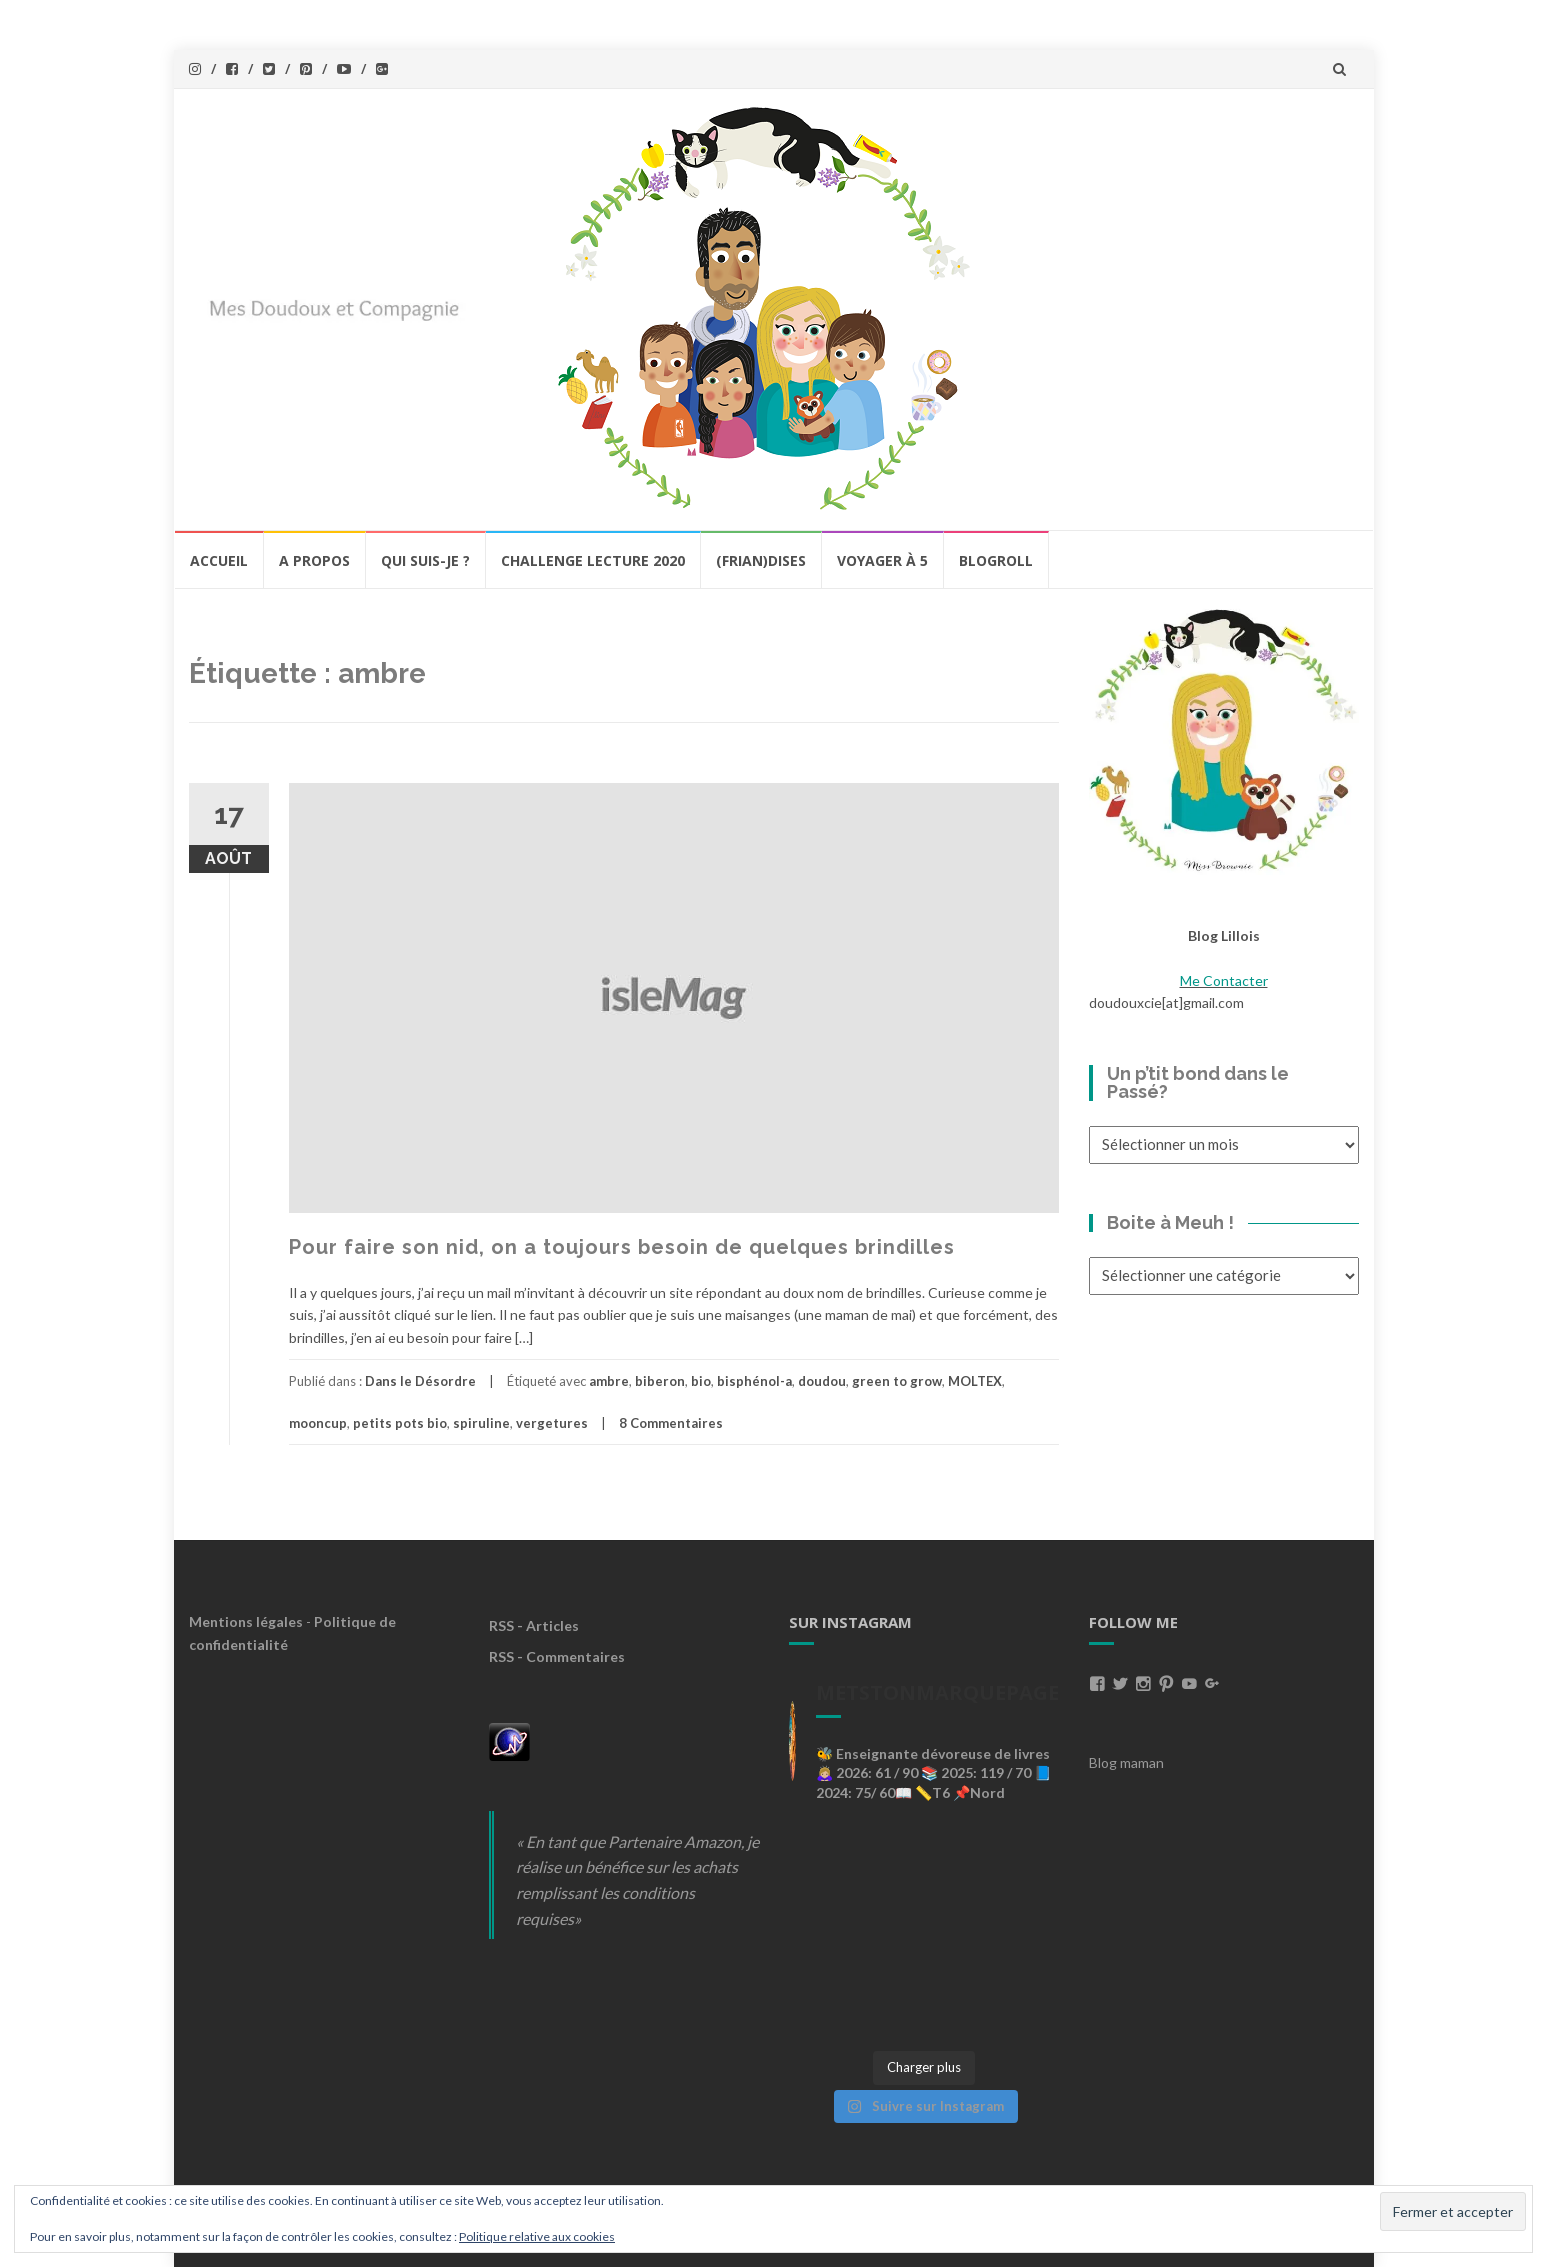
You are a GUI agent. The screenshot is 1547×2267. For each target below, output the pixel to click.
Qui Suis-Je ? (425, 560)
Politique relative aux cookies (537, 2236)
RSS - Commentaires (557, 1656)
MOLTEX (975, 1381)
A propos (314, 560)
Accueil (219, 560)
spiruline (481, 1423)
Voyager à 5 (882, 560)
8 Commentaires (671, 1423)
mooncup (318, 1423)
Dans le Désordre (420, 1381)
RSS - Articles (534, 1625)
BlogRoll (996, 560)
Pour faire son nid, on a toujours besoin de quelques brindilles (622, 1247)
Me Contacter (1224, 980)
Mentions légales (246, 1621)
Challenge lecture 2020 (593, 560)
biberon (660, 1381)
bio (701, 1381)
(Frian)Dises (761, 560)
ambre (609, 1381)
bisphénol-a (754, 1381)
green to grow (897, 1381)
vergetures (552, 1423)
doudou (822, 1381)
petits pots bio (400, 1423)
